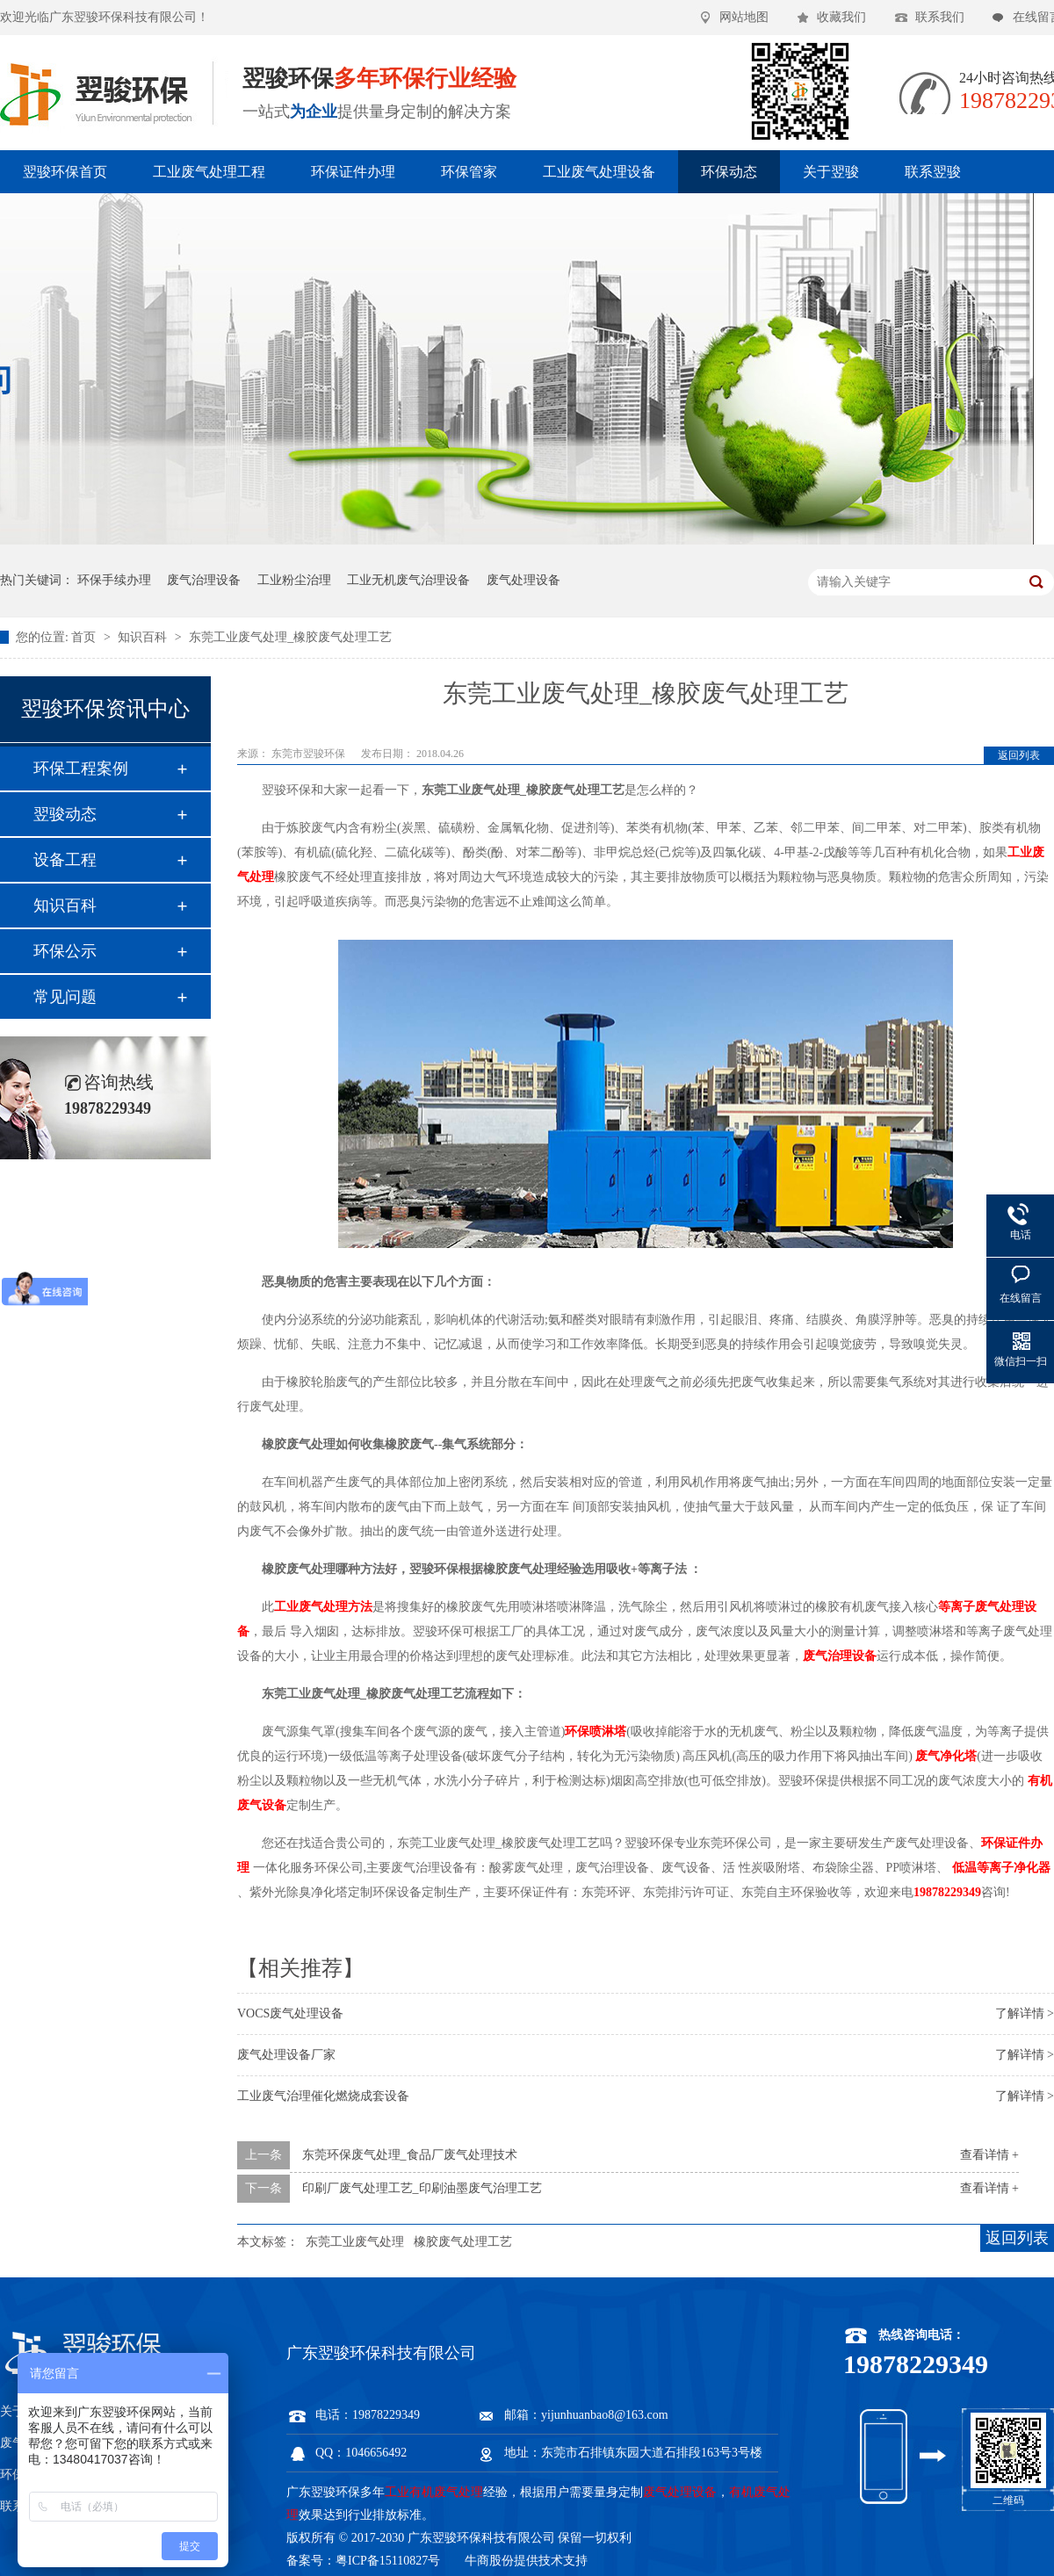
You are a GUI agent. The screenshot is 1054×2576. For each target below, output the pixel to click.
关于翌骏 (831, 171)
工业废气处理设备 (599, 171)
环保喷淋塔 (595, 1731)
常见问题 (65, 997)
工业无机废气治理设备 (408, 580)
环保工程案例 (80, 768)
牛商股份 (489, 2560)
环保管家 (469, 171)
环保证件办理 (353, 171)
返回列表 (1019, 755)
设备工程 (65, 860)
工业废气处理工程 (209, 171)
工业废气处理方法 (323, 1606)
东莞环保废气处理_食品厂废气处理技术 (409, 2154)
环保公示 (65, 951)
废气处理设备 (523, 580)
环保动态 (729, 171)
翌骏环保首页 (65, 171)
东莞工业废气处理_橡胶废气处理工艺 (290, 637)
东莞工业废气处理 (355, 2241)
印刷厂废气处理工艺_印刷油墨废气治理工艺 (422, 2188)
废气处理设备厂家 (286, 2054)
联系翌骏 (933, 171)
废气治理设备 (204, 580)
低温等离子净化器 (1001, 1867)
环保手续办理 (114, 580)
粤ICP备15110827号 (388, 2560)
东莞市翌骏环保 (309, 753)
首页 (85, 637)
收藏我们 (841, 17)
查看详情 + (989, 2154)
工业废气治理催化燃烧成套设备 (323, 2096)
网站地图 (744, 17)
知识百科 (144, 637)
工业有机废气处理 (434, 2492)
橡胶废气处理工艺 (463, 2241)
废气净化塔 (946, 1756)
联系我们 (939, 17)
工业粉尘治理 (294, 580)
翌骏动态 (65, 814)
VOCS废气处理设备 (290, 2013)
